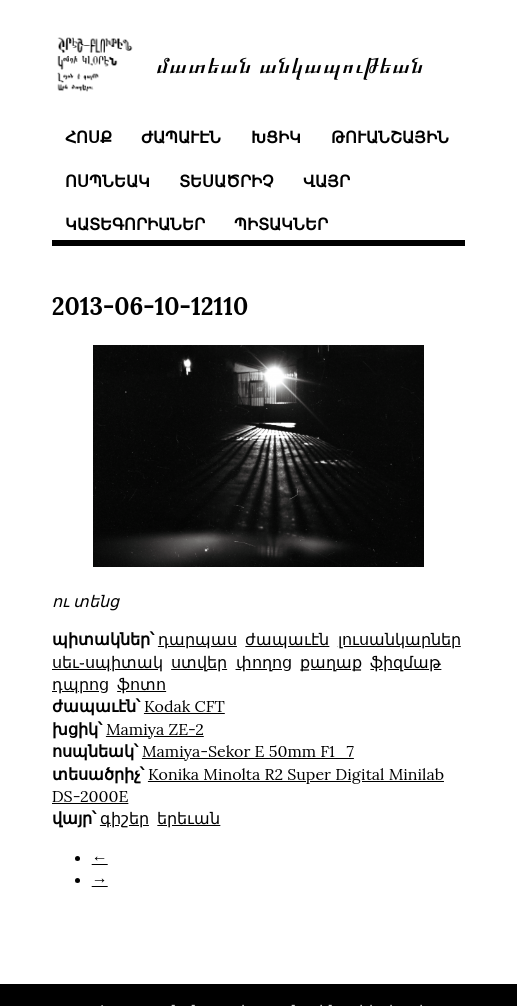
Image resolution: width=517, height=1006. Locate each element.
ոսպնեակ (107, 181)
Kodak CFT (184, 706)
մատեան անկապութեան (290, 63)
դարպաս (197, 639)
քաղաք (331, 662)
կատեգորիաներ (135, 224)
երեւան (188, 818)
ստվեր (199, 662)
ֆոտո (141, 684)
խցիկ (276, 137)
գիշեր (124, 818)
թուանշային (390, 137)
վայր (326, 181)
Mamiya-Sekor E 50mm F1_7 (248, 751)
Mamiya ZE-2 (155, 729)
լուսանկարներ (399, 639)
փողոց (264, 662)
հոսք (88, 137)
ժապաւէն (181, 137)
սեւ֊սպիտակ (107, 662)
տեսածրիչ (226, 181)
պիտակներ (281, 224)
